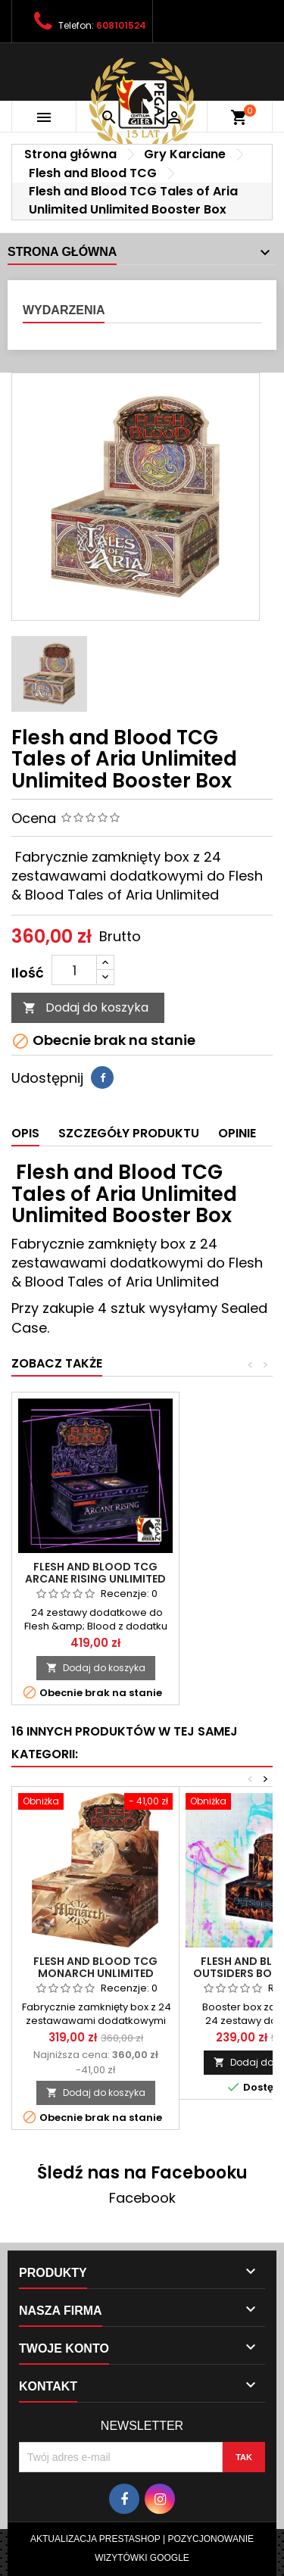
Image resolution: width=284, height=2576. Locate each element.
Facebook (142, 2197)
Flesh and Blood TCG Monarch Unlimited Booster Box (95, 1973)
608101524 (121, 25)
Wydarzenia (64, 310)
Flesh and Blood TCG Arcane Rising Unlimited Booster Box (95, 1578)
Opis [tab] (25, 1133)
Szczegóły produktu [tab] (128, 1133)
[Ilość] (74, 970)
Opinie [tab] (237, 1133)
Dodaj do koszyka (85, 1007)
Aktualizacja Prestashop (95, 2539)
